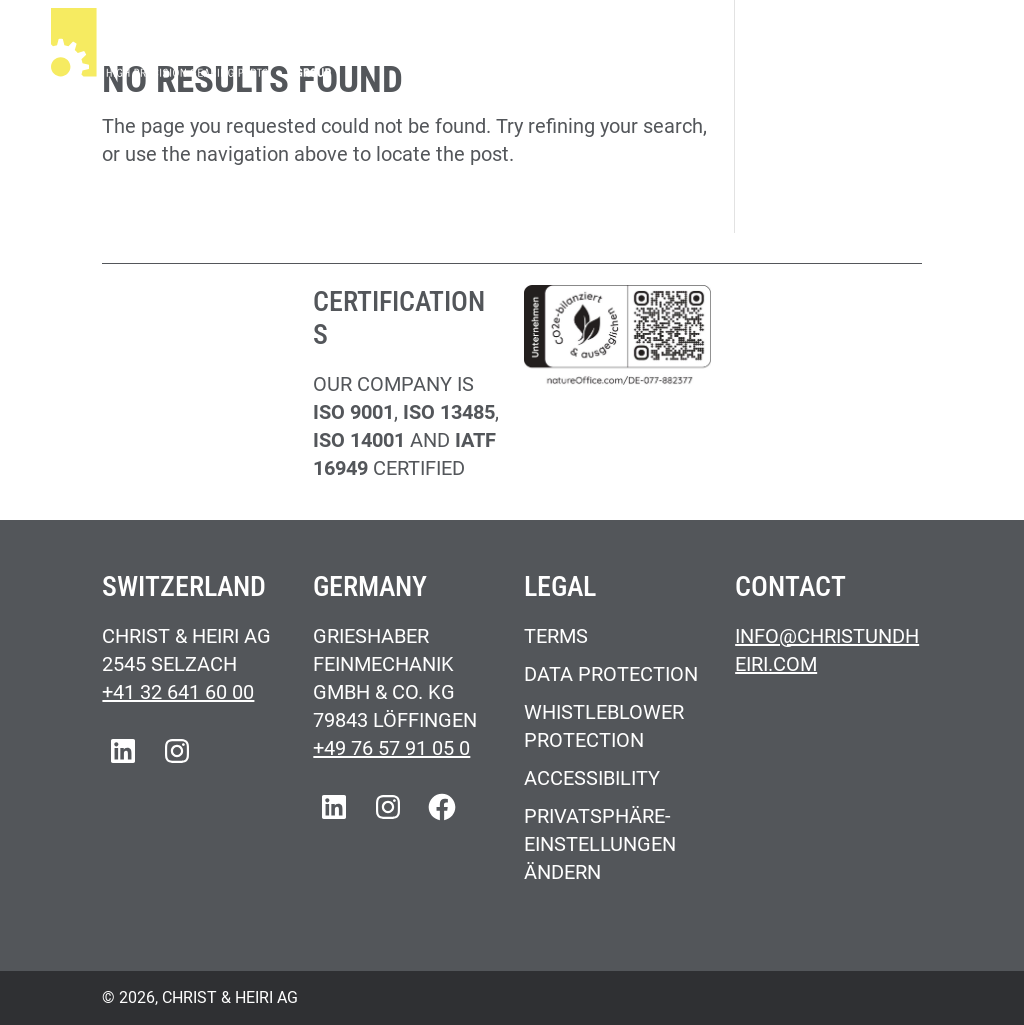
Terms (556, 636)
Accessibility (592, 778)
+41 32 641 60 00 (178, 692)
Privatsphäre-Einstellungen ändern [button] (600, 844)
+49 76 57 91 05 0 (391, 748)
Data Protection (611, 674)
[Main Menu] (951, 46)
